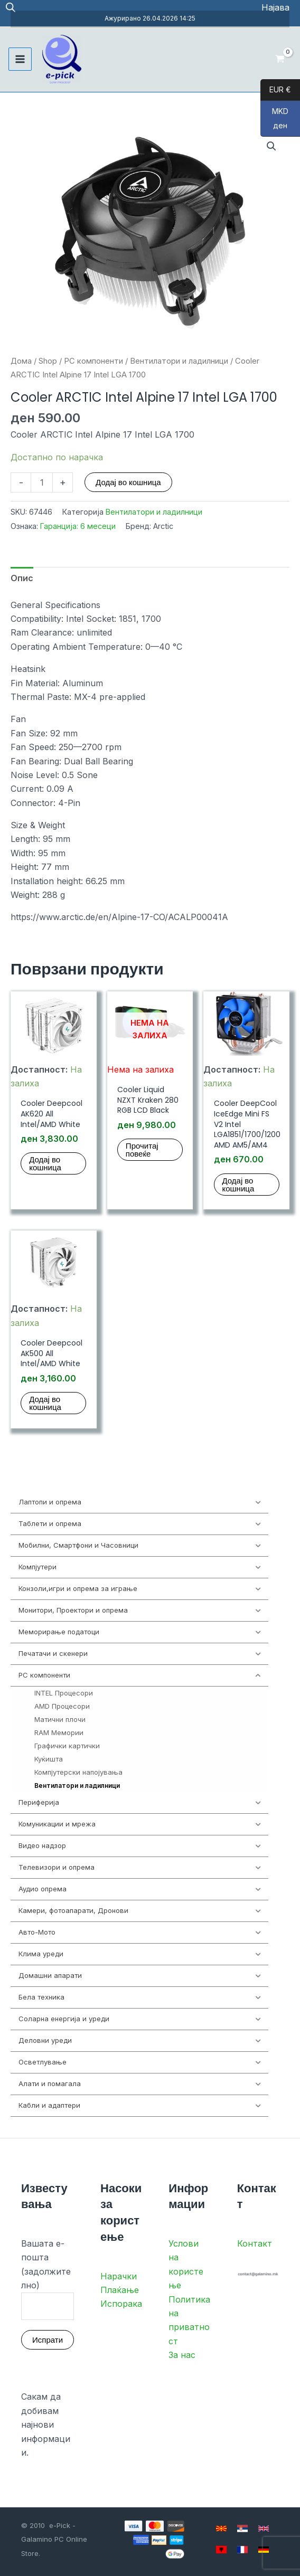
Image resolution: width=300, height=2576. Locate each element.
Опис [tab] (22, 578)
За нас (181, 2355)
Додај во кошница (128, 482)
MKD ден (274, 122)
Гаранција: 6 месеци (78, 526)
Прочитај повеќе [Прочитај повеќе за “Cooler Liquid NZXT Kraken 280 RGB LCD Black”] (142, 1149)
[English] (263, 2528)
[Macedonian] (221, 2528)
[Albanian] (221, 2549)
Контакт (254, 2243)
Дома (21, 361)
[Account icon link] (275, 7)
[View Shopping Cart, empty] (279, 59)
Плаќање (119, 2290)
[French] (242, 2549)
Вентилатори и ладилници (179, 361)
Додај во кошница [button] (45, 1163)
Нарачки (118, 2276)
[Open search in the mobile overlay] (10, 7)
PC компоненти (93, 361)
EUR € (275, 90)
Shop (48, 361)
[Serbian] (242, 2528)
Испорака (121, 2303)
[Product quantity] (42, 482)
